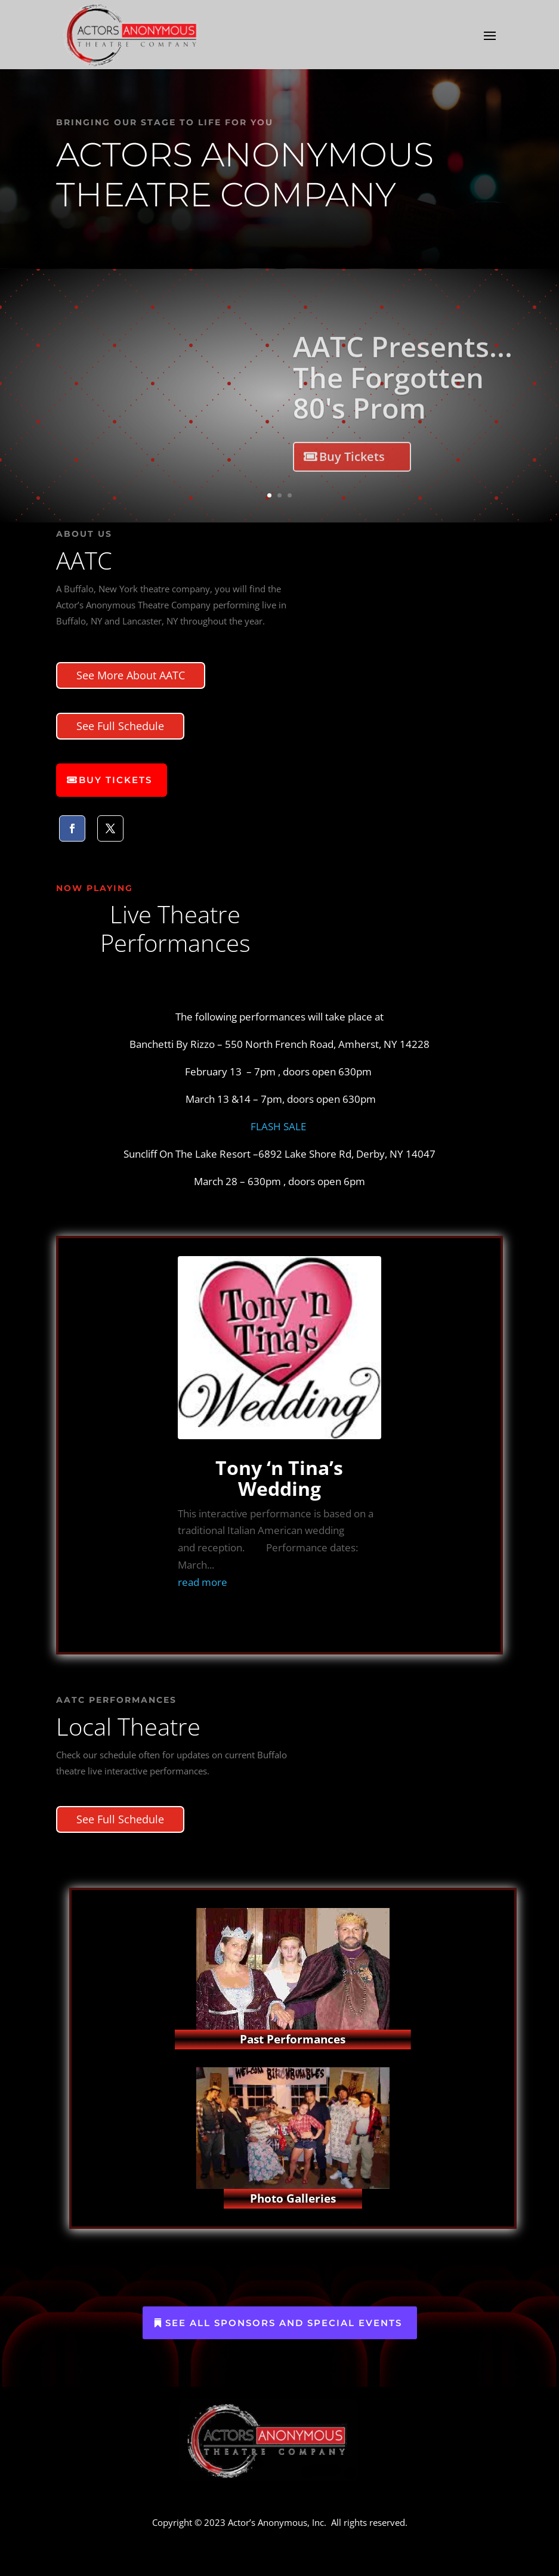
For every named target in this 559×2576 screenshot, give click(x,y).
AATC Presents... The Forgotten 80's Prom (402, 393)
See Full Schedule (120, 726)
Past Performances (292, 2039)
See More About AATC (130, 675)
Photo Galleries (293, 2198)
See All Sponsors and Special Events (283, 2322)
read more (202, 1582)
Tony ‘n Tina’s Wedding (279, 1478)
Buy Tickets (352, 472)
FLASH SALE (279, 1126)
